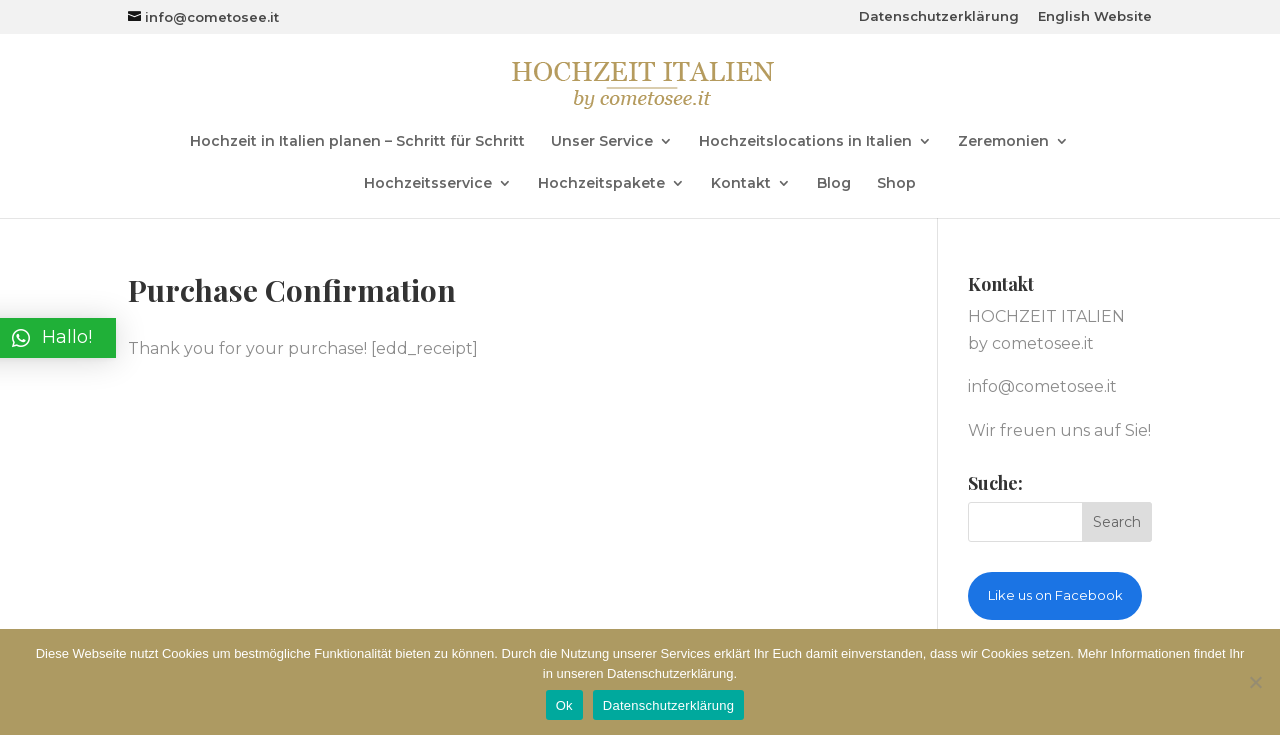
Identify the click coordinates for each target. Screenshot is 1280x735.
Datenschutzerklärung (939, 17)
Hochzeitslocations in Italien (805, 142)
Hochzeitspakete (601, 184)
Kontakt (741, 184)
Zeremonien (1003, 142)
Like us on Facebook (1055, 595)
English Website (1095, 17)
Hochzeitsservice (428, 184)
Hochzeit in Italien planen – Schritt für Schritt (357, 142)
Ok (564, 705)
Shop (896, 184)
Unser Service (602, 142)
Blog (834, 184)
